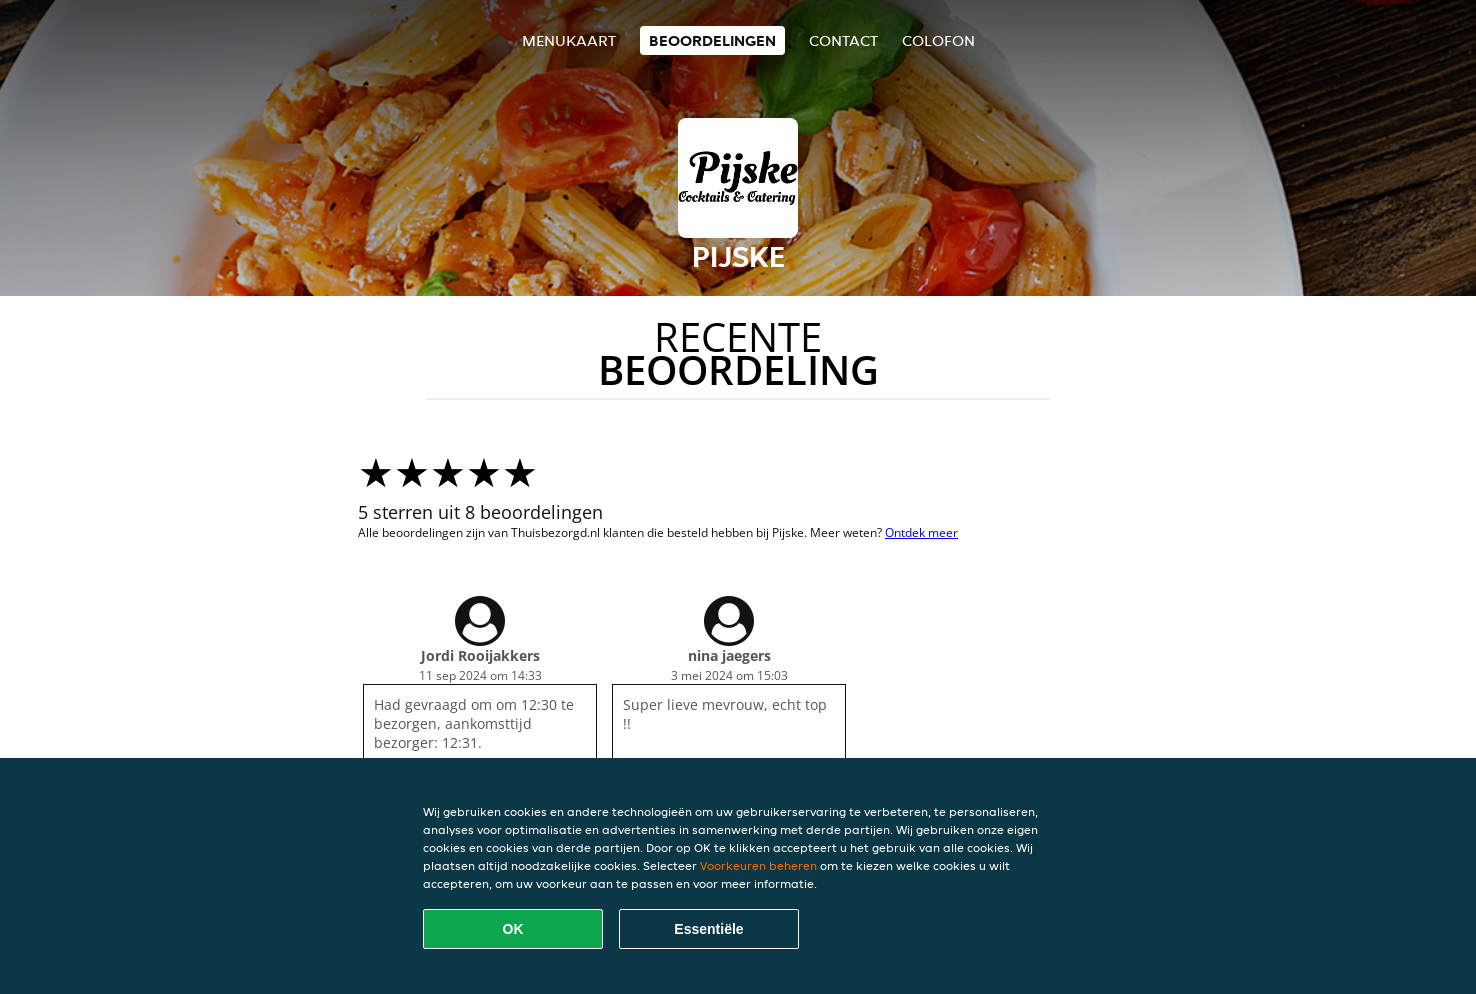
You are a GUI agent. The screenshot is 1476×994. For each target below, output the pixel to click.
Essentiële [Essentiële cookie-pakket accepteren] (708, 929)
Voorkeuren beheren (758, 865)
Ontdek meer (921, 532)
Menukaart (569, 40)
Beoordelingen (712, 40)
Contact (843, 40)
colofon (938, 40)
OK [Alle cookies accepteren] (513, 929)
